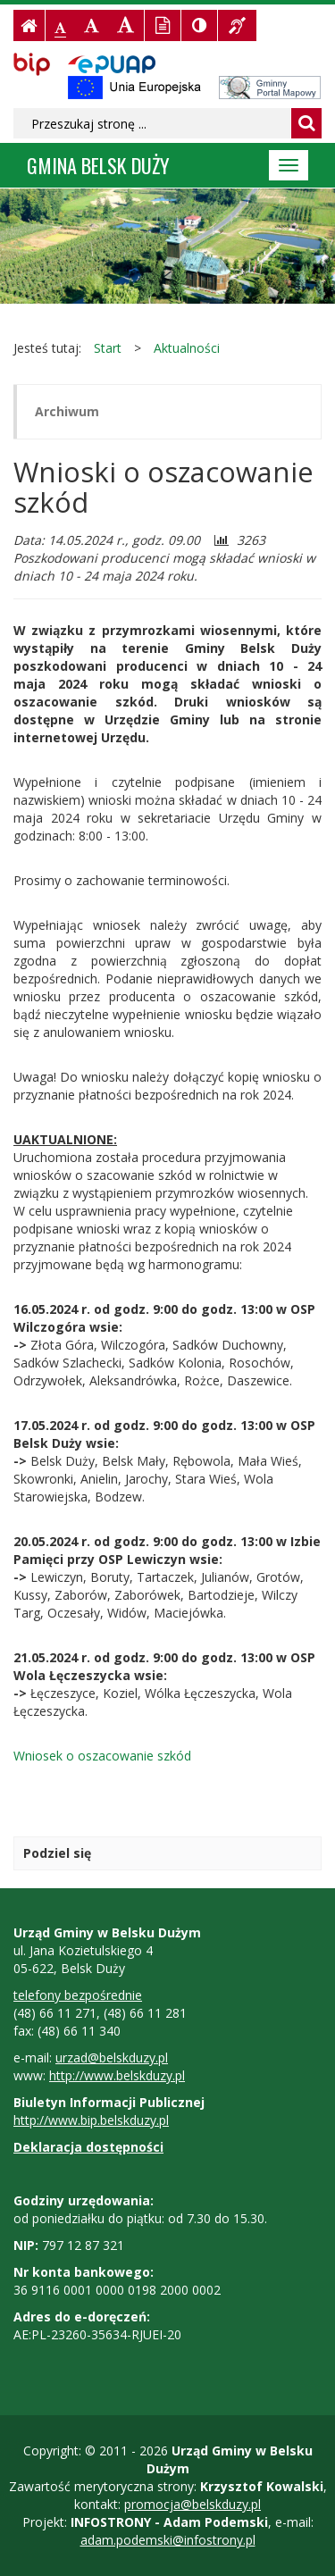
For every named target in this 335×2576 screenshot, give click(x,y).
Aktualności (187, 347)
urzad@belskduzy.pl (111, 2057)
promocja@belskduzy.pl (192, 2504)
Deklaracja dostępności (88, 2146)
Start (107, 347)
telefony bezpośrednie (77, 1994)
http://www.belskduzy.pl (117, 2075)
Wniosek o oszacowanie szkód (102, 1755)
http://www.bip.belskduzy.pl (91, 2120)
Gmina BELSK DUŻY (98, 165)
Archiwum (67, 411)
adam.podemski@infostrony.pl (167, 2539)
